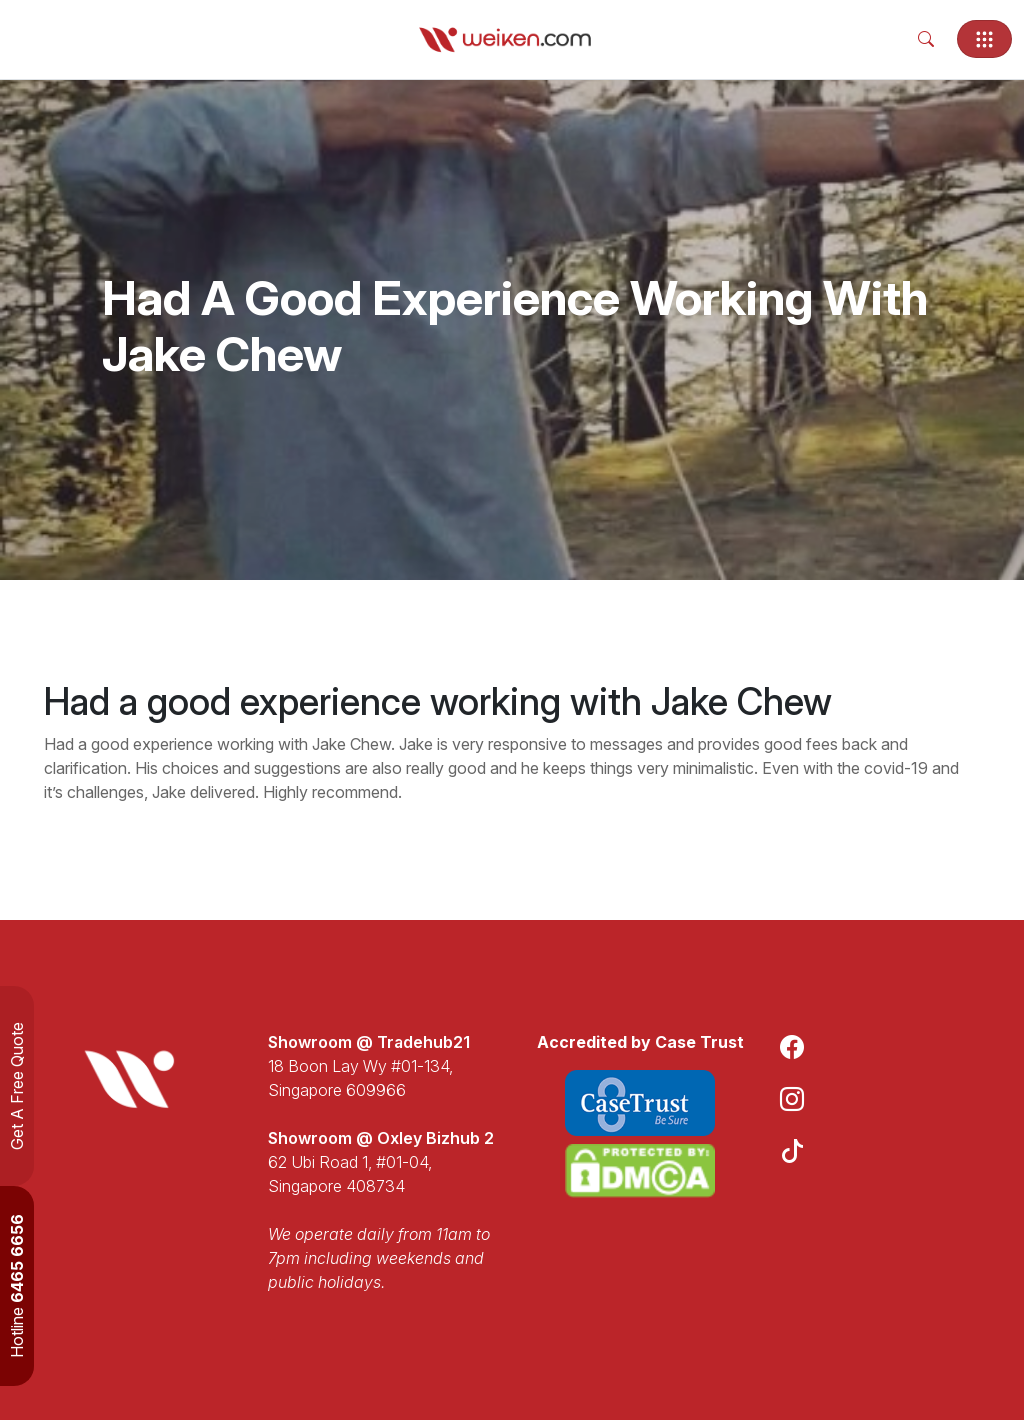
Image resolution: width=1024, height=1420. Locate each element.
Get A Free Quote (17, 1086)
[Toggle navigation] (984, 39)
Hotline (17, 1286)
